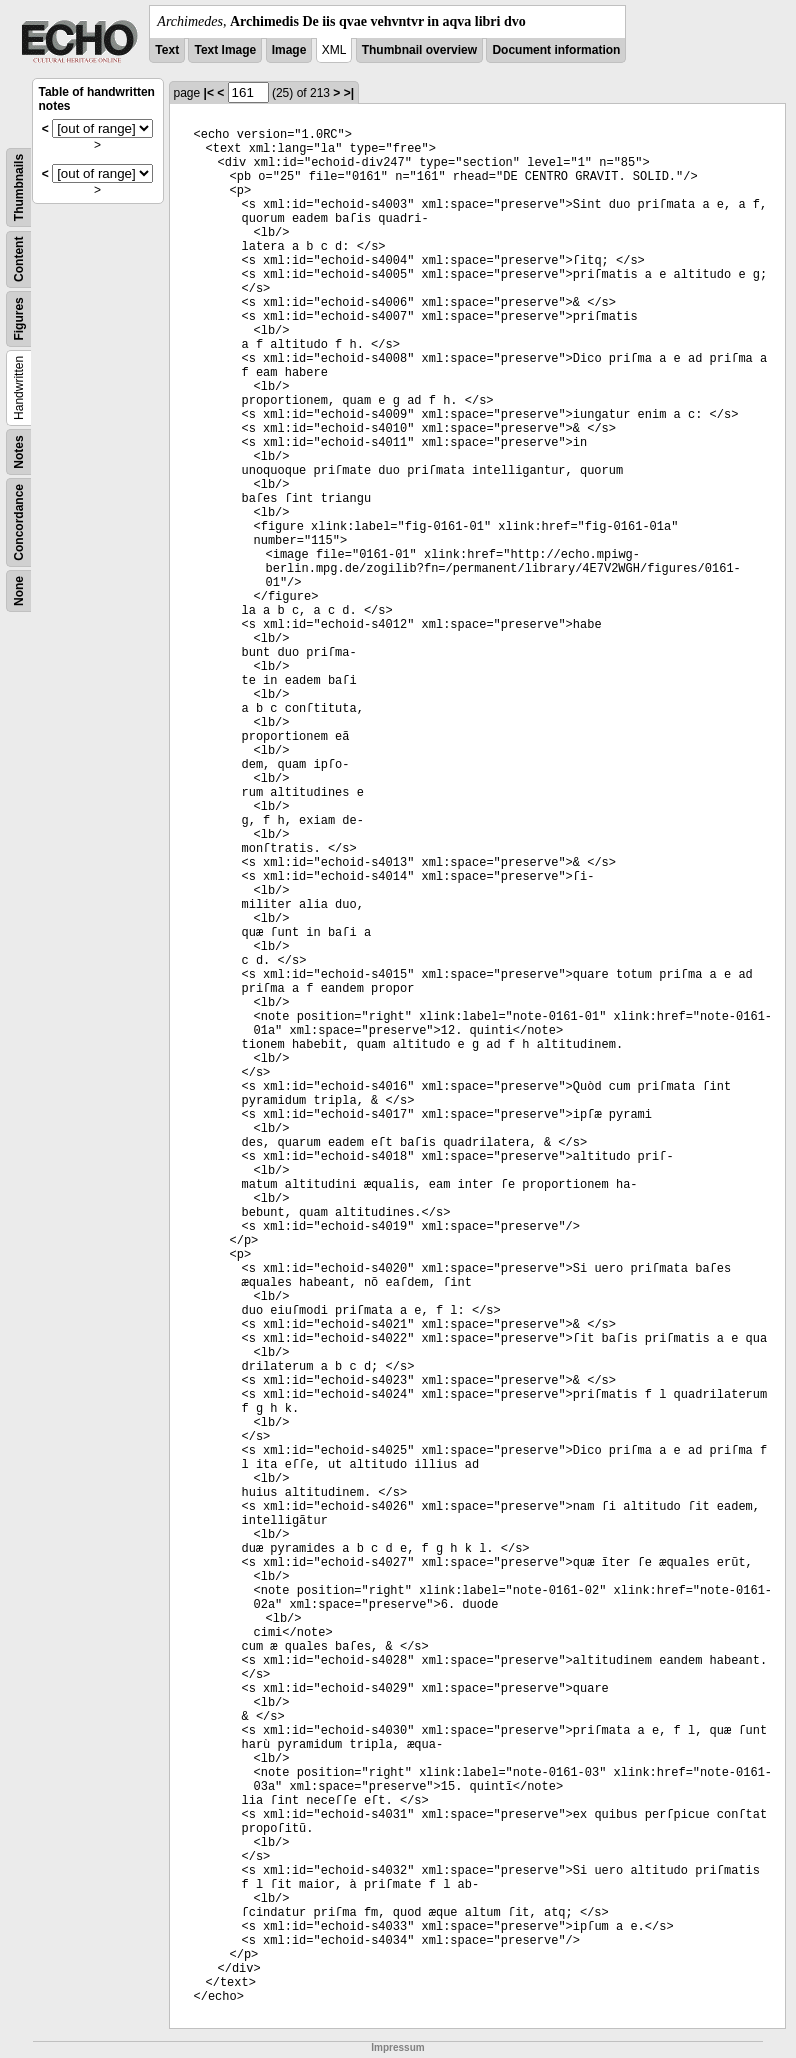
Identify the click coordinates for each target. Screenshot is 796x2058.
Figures (19, 318)
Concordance (19, 522)
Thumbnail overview (419, 50)
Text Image (225, 50)
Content (19, 259)
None (19, 591)
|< (209, 93)
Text (167, 50)
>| (349, 93)
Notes (19, 451)
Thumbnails (19, 187)
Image (289, 50)
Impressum (397, 2047)
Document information (556, 50)
